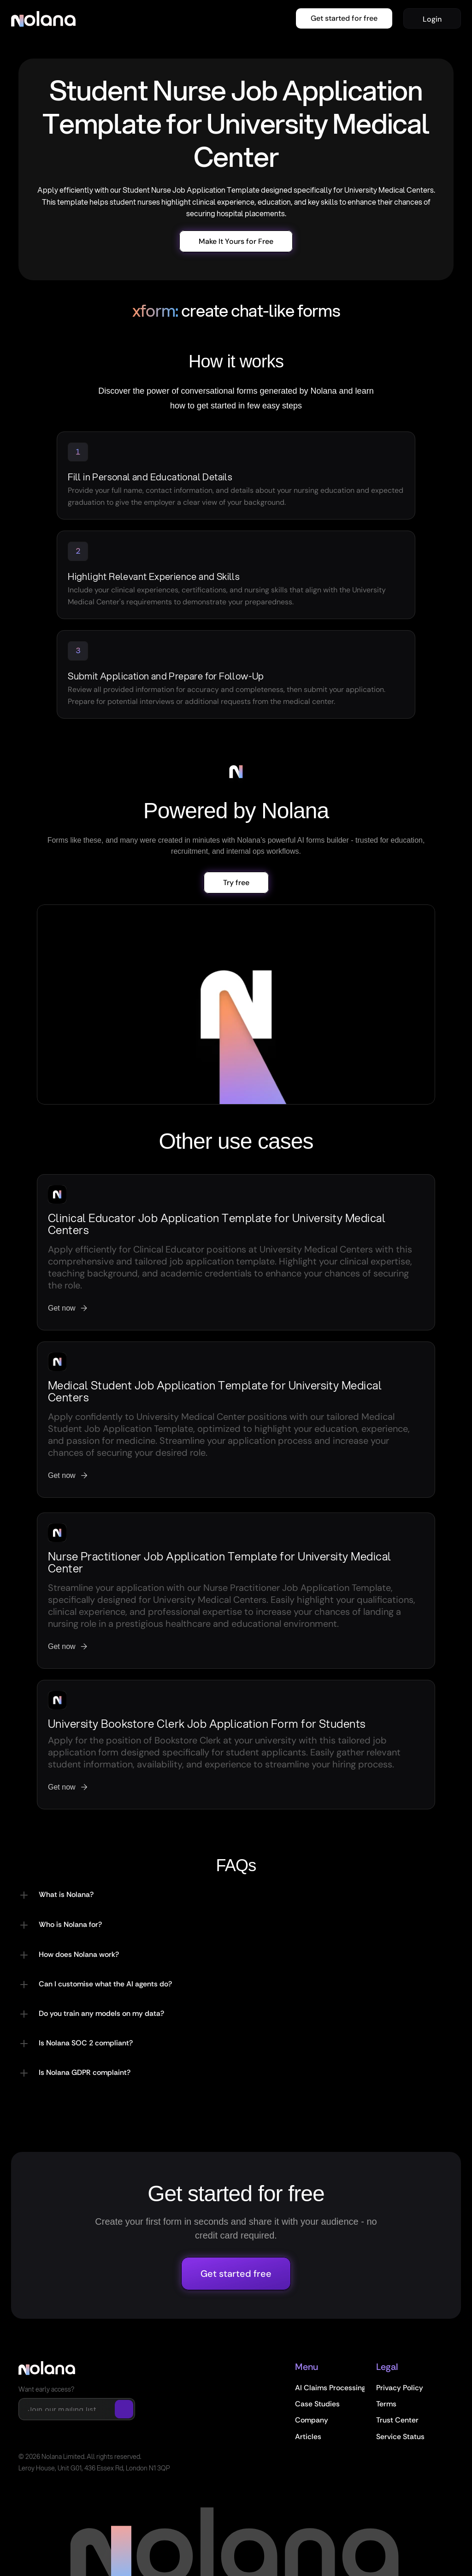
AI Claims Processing (330, 2388)
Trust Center (397, 2420)
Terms (386, 2404)
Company (311, 2420)
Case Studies (317, 2404)
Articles (308, 2436)
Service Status (400, 2436)
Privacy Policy (399, 2388)
